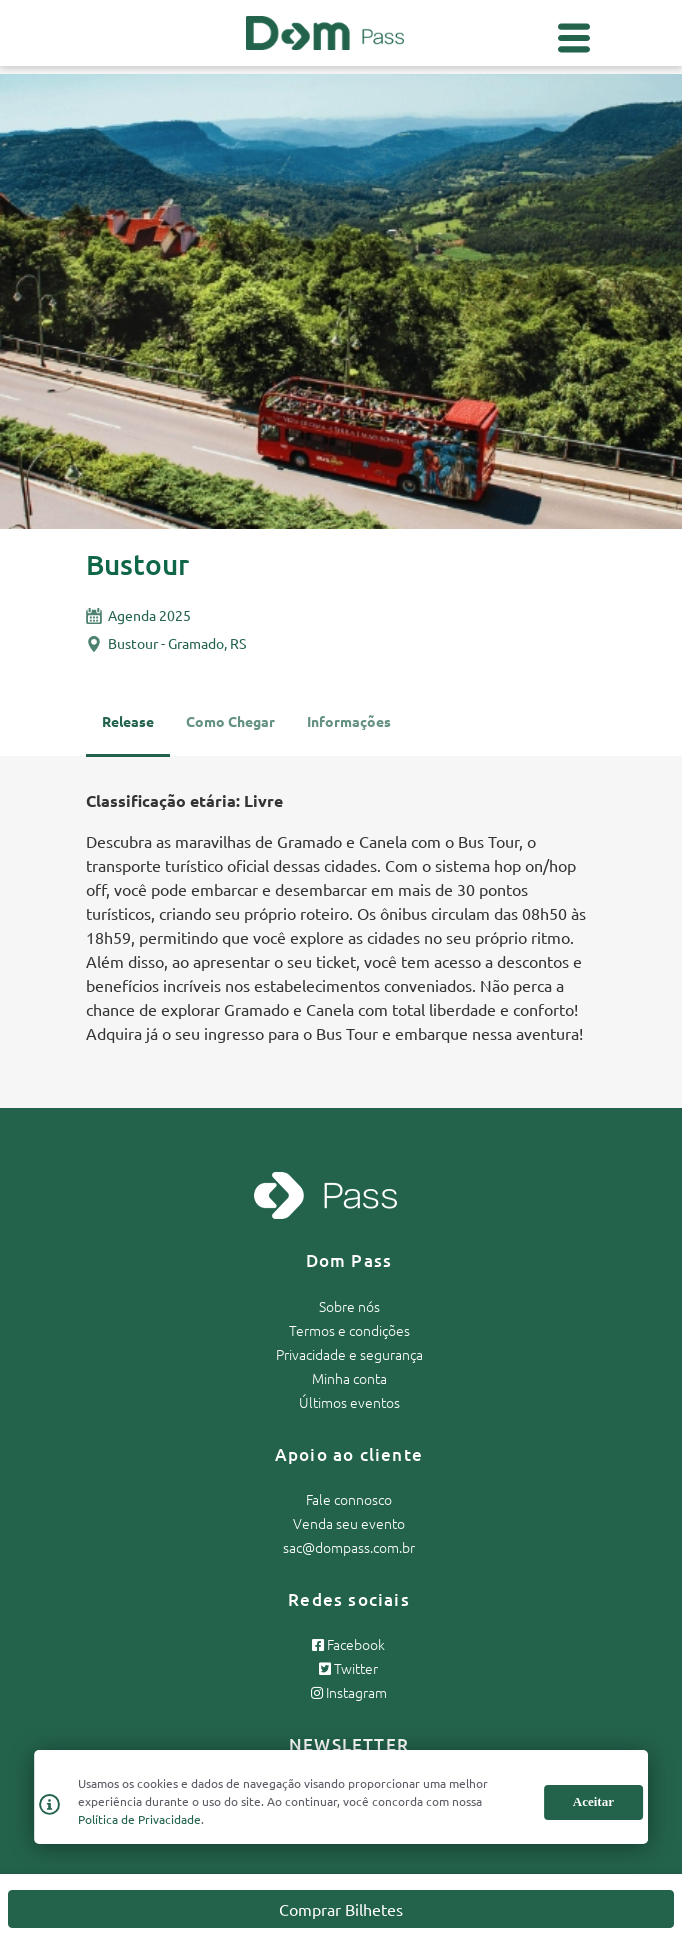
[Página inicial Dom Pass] (325, 30)
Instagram (349, 1692)
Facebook (348, 1644)
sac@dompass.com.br (349, 1547)
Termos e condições (349, 1330)
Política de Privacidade (139, 1819)
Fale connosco (349, 1499)
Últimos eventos (349, 1402)
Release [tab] (128, 721)
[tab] (349, 730)
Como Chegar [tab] (230, 721)
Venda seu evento (349, 1523)
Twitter (348, 1668)
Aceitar (593, 1801)
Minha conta (349, 1378)
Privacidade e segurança (349, 1354)
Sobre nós (349, 1306)
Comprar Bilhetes (341, 1909)
